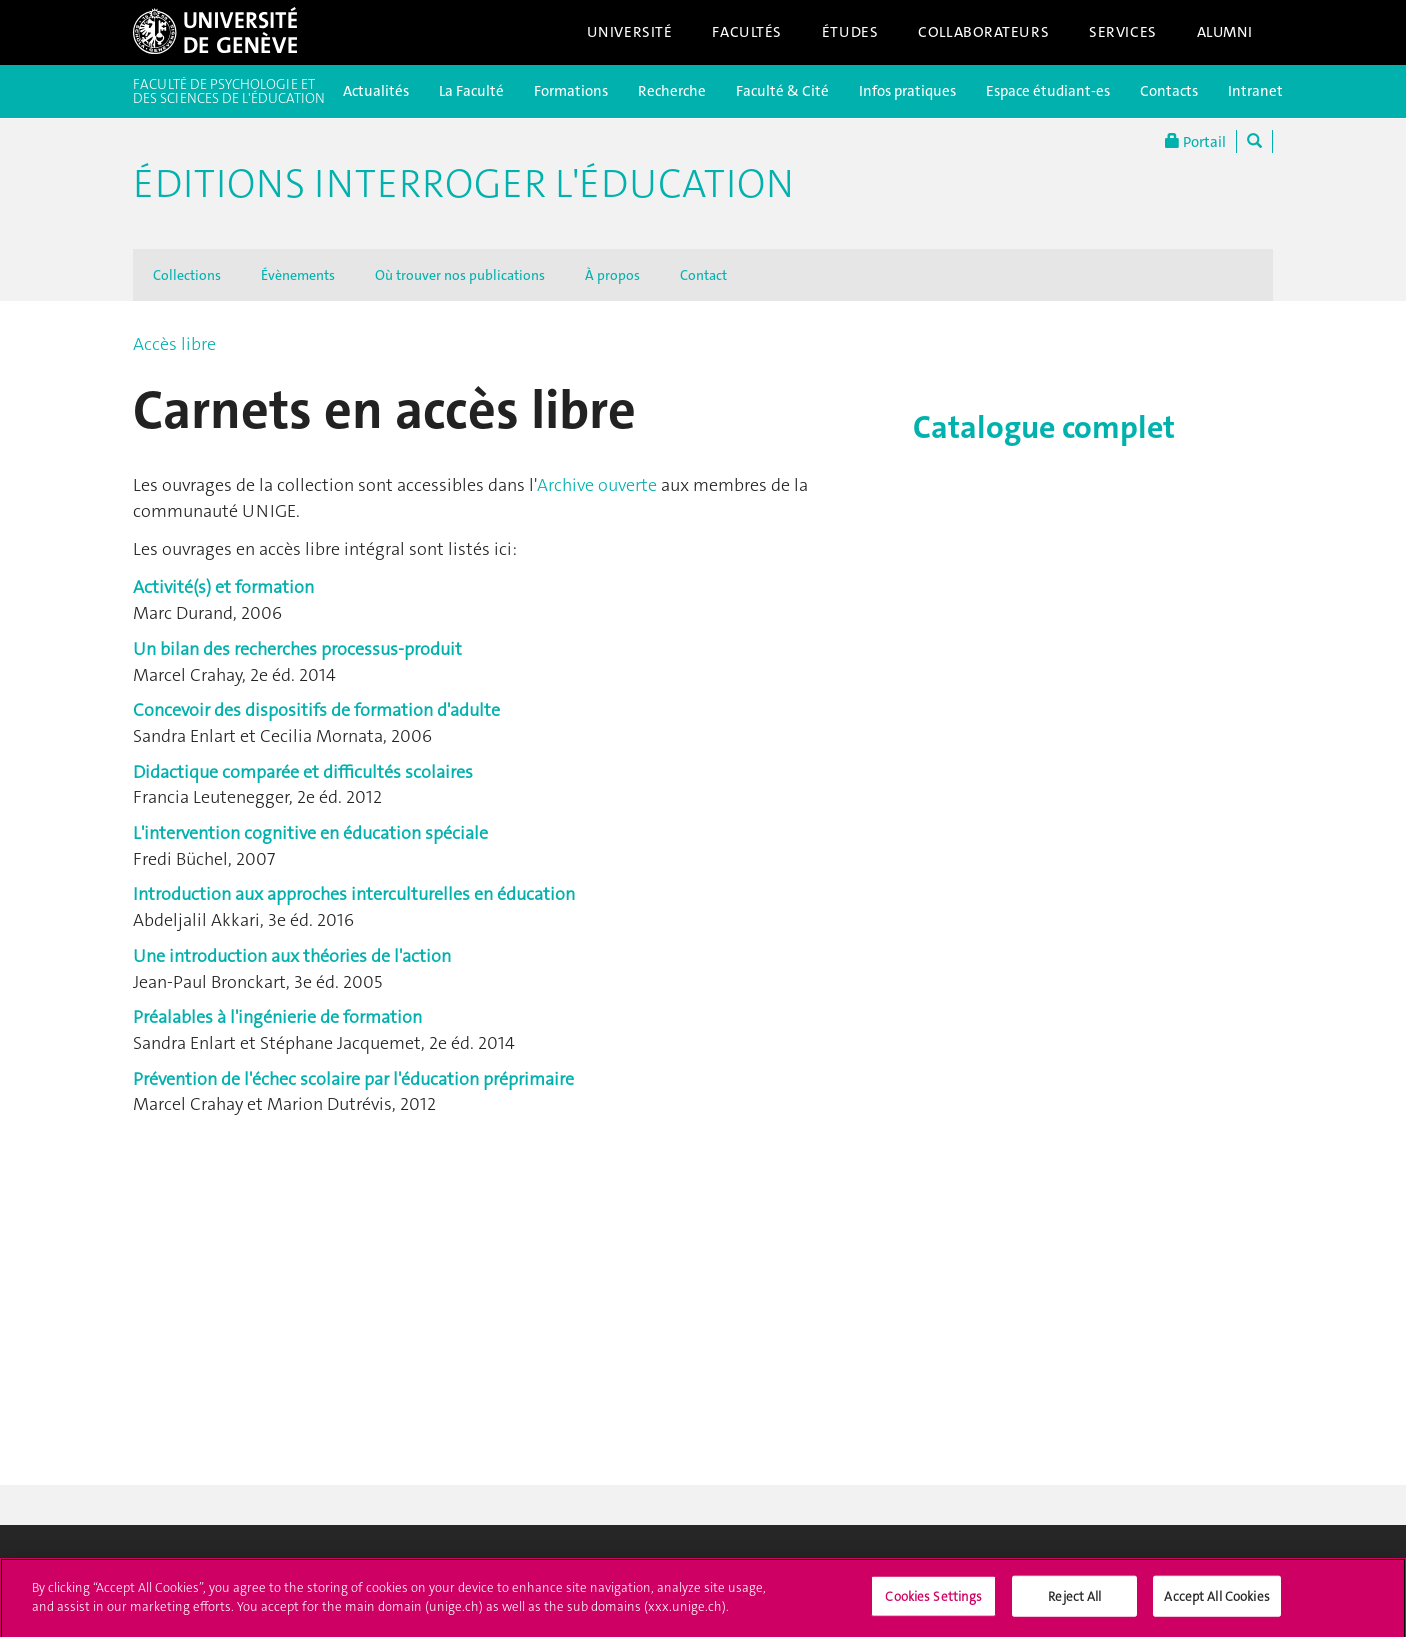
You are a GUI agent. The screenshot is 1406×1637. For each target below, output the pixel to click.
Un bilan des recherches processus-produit (297, 649)
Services (1123, 32)
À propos (612, 275)
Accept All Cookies (1216, 1602)
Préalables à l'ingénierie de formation (277, 1017)
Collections (187, 275)
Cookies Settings (933, 1602)
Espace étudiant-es (1048, 91)
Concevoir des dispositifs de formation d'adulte (316, 710)
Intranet (1255, 91)
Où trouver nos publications (460, 275)
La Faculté (471, 91)
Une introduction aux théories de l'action (292, 956)
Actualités (376, 91)
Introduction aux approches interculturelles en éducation (354, 894)
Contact (703, 275)
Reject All (1074, 1602)
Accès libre (174, 344)
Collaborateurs (983, 32)
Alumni (1225, 32)
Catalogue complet (1044, 427)
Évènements (298, 275)
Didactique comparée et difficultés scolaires (303, 772)
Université (630, 32)
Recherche (672, 91)
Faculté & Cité (782, 91)
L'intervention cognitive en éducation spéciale (310, 833)
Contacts (1169, 91)
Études (850, 32)
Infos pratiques (907, 91)
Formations (571, 91)
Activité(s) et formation (223, 587)
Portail (1195, 141)
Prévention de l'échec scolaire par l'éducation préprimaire (353, 1079)
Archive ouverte (597, 485)
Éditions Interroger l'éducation (463, 184)
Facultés (747, 32)
